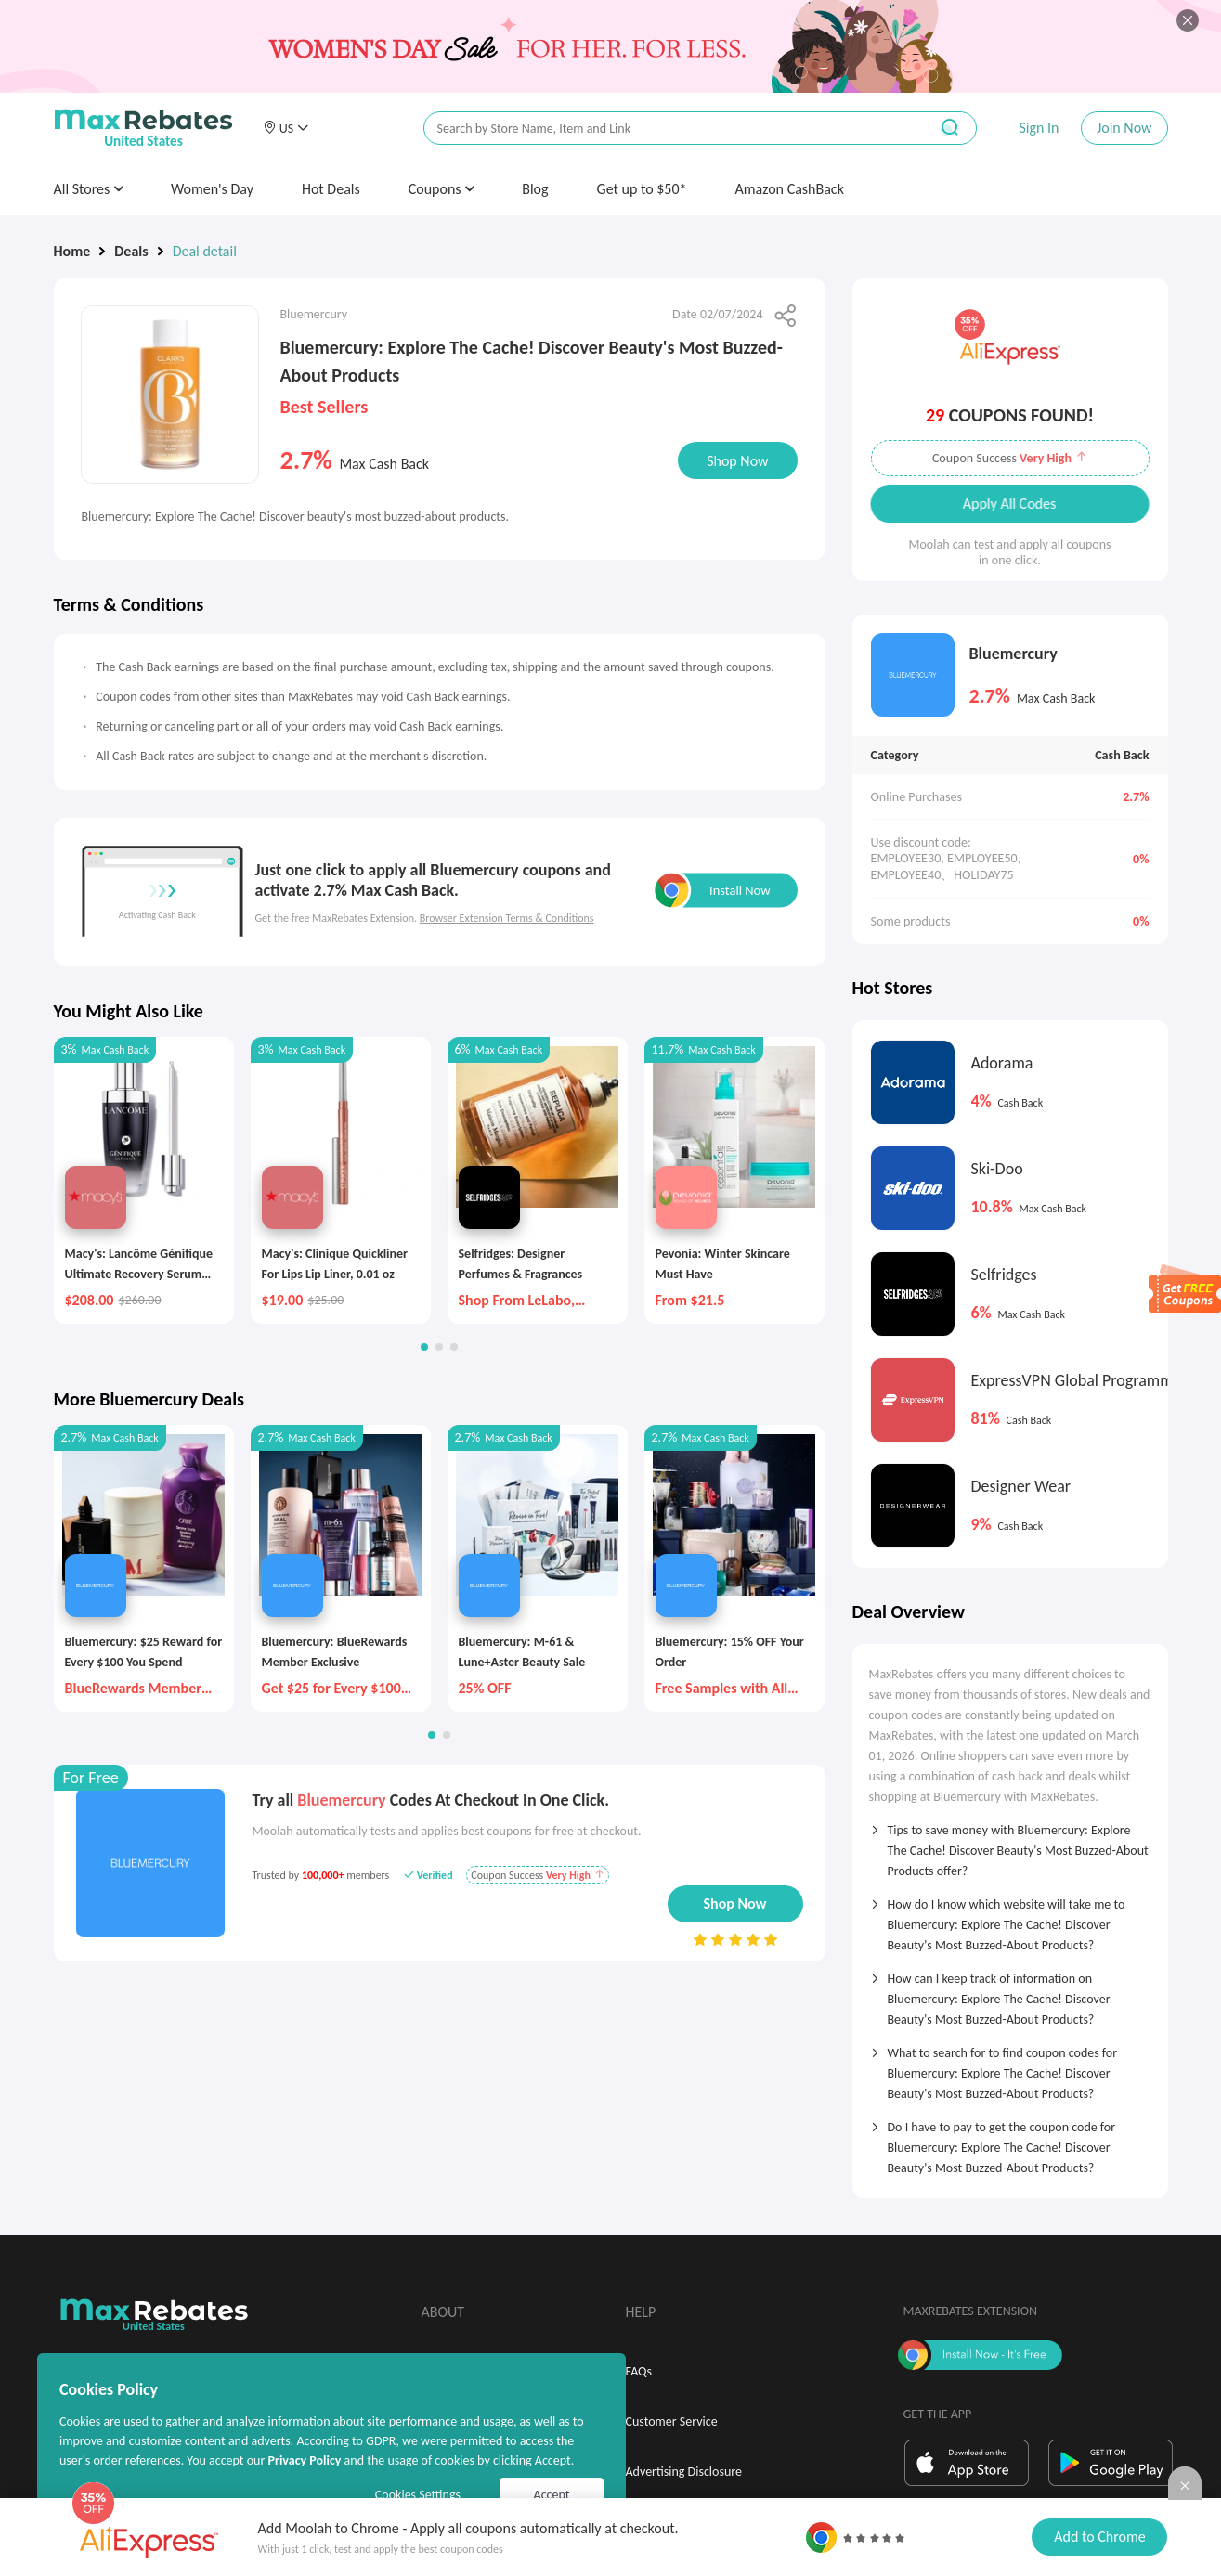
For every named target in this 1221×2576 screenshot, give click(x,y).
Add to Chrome (1099, 2536)
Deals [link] (131, 251)
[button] (286, 128)
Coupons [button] (441, 189)
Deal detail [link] (205, 251)
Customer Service (672, 2421)
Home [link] (72, 251)
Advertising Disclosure (684, 2471)
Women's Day (212, 189)
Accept (552, 2495)
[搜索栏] (664, 128)
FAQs (639, 2371)
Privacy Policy (304, 2460)
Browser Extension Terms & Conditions (507, 918)
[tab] (1010, 1844)
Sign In (1039, 127)
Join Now (1124, 127)
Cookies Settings (418, 2495)
